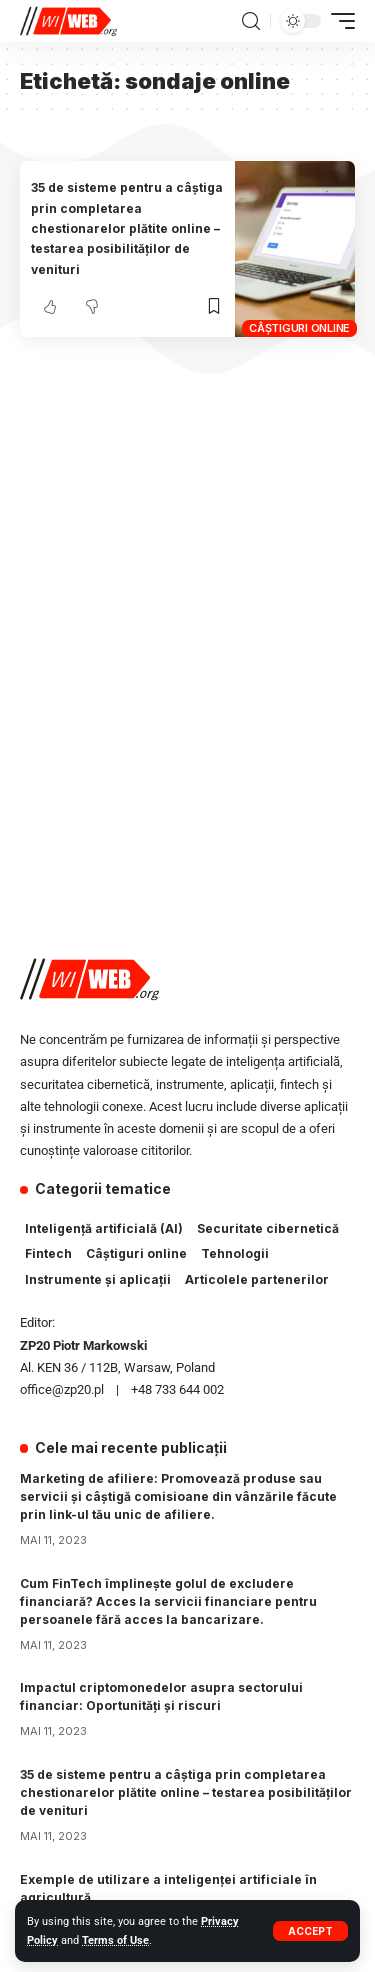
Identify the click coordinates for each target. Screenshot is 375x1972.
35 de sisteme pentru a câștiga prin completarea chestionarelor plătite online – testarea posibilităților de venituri (127, 228)
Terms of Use (115, 1940)
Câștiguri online (299, 328)
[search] (251, 21)
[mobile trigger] (338, 21)
